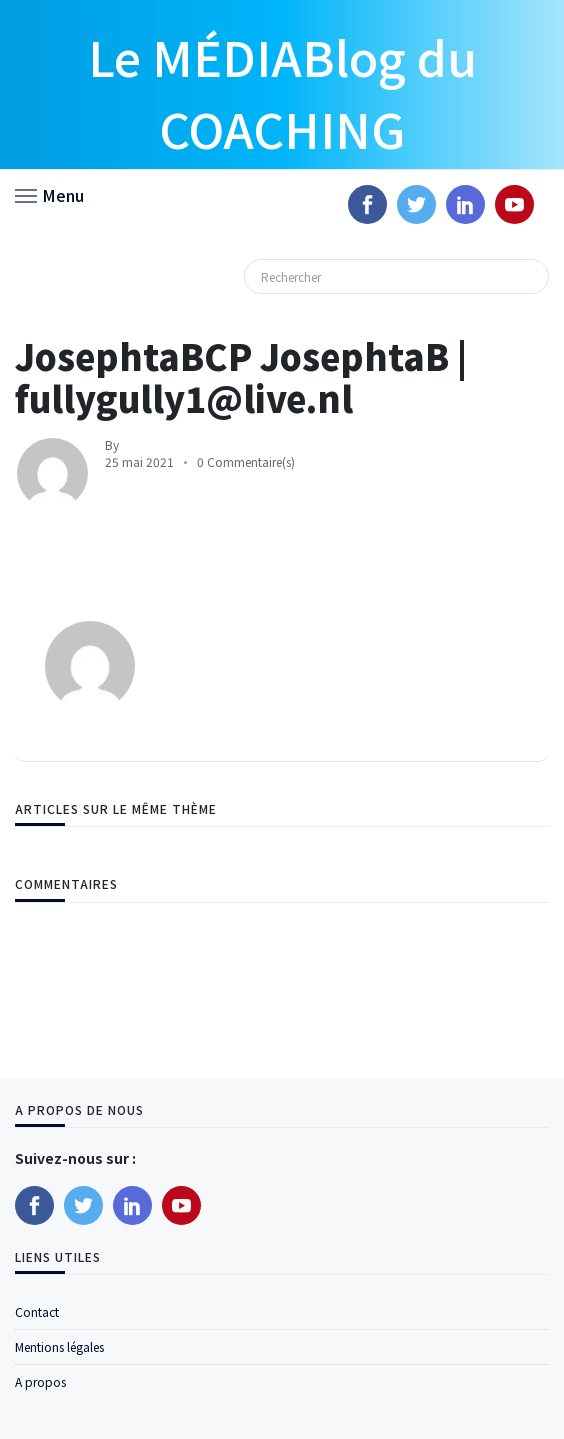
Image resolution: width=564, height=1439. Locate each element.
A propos (40, 1381)
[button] (49, 194)
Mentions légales (59, 1346)
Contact (37, 1311)
